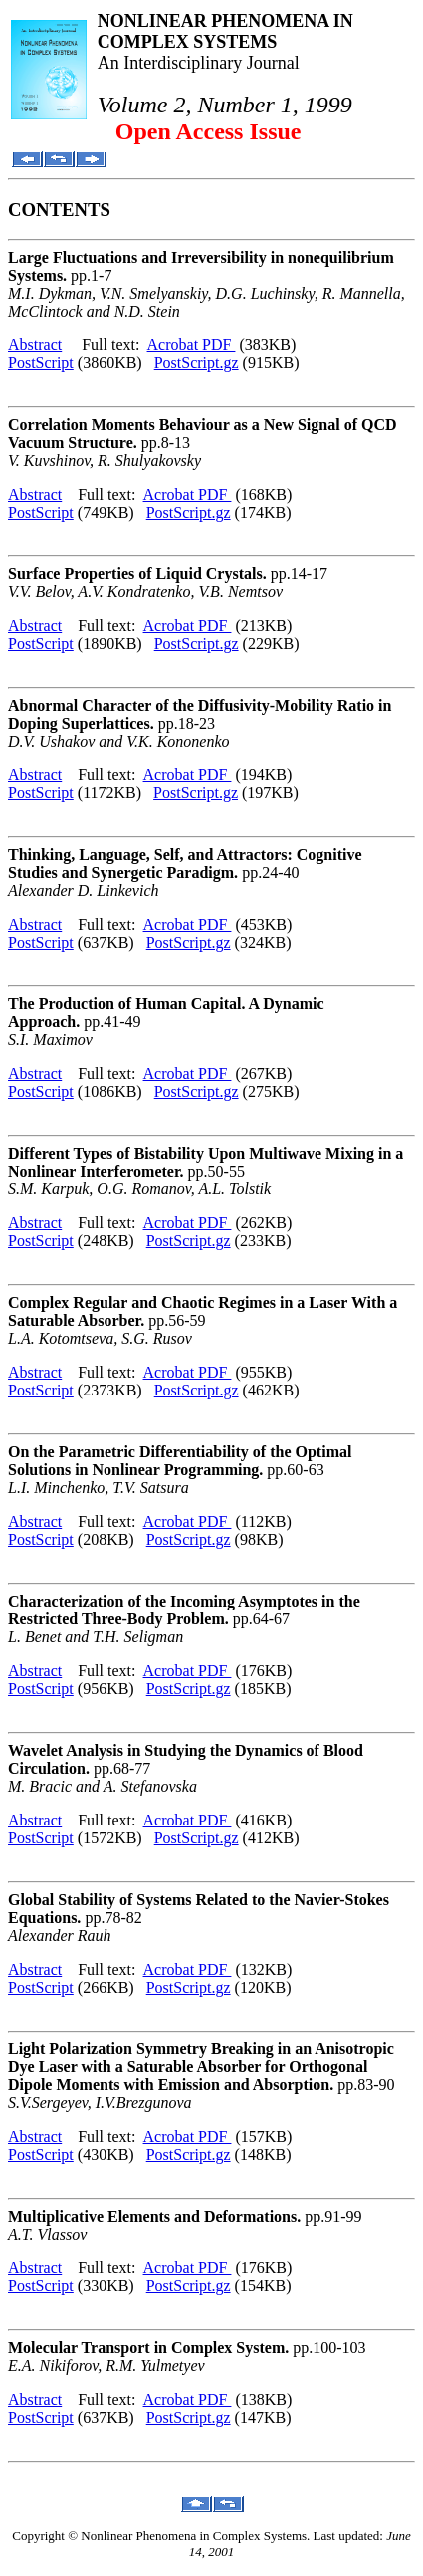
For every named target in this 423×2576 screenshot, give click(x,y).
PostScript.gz (196, 362)
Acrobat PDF (191, 344)
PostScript (41, 362)
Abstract (35, 344)
